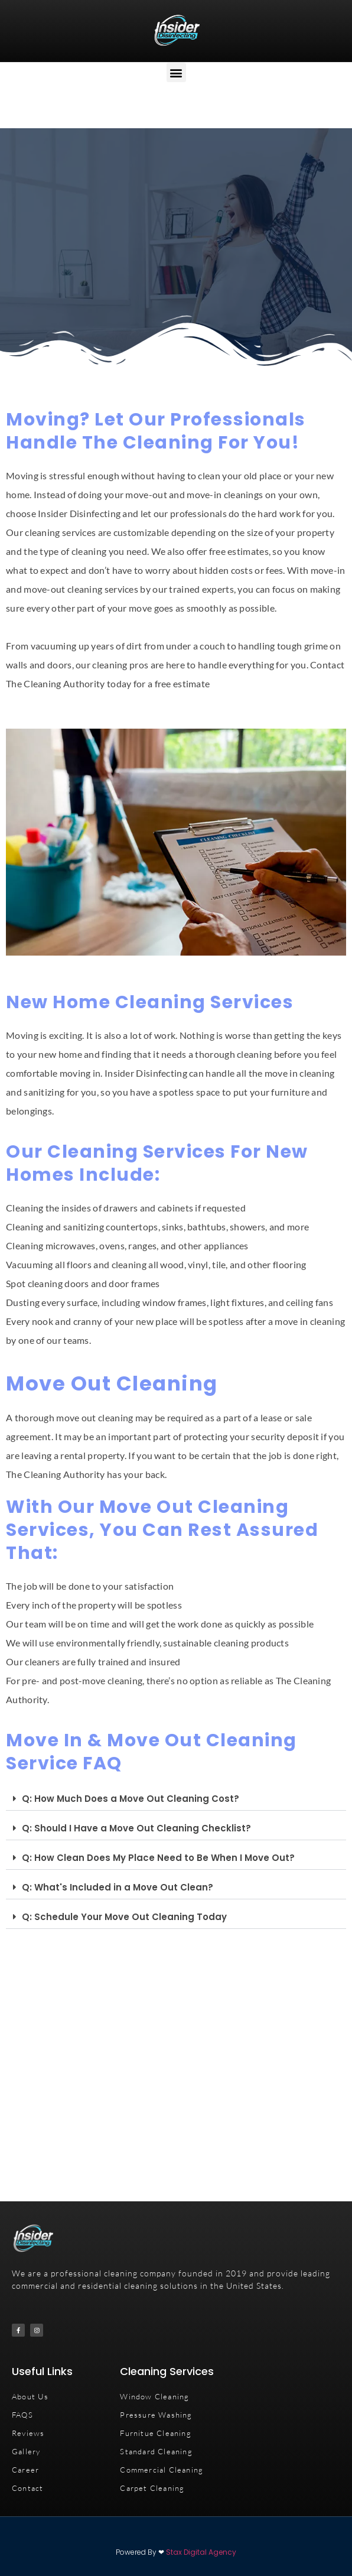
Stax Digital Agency (201, 2552)
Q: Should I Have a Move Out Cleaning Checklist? (136, 1828)
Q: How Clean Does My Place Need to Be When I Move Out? (158, 1857)
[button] (176, 72)
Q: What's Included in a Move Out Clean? (117, 1887)
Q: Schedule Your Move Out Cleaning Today (124, 1917)
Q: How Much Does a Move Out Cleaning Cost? (130, 1798)
